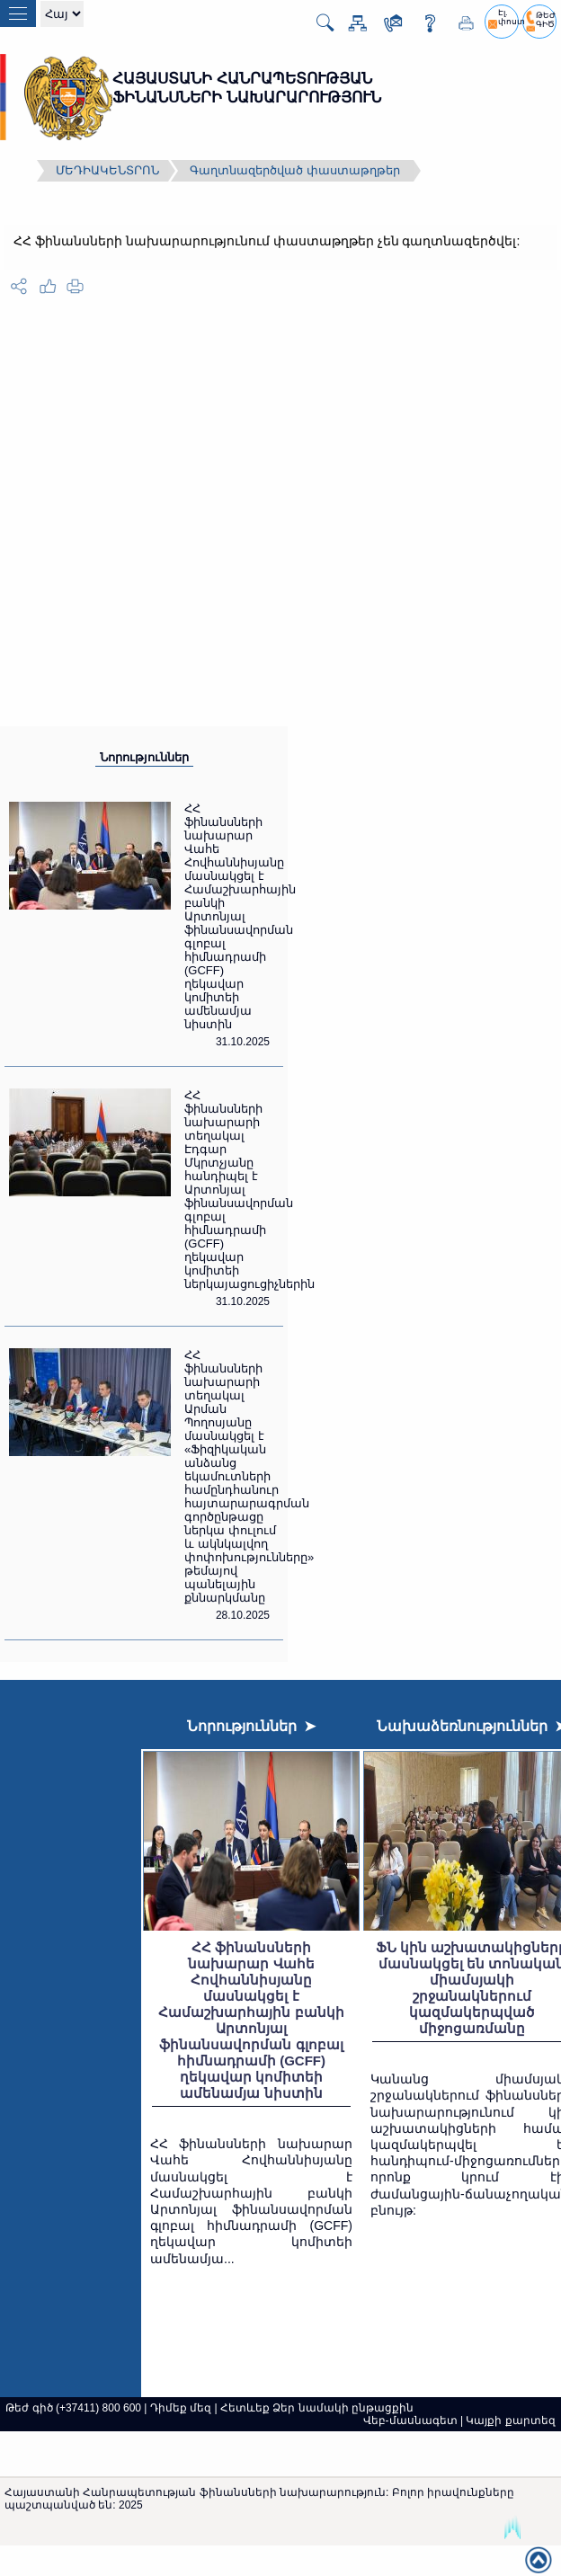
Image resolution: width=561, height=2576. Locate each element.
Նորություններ (144, 757)
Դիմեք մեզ (180, 2408)
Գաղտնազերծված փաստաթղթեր (295, 170)
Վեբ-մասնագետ (410, 2420)
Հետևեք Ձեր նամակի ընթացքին (317, 2408)
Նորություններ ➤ (251, 1726)
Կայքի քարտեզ (510, 2420)
